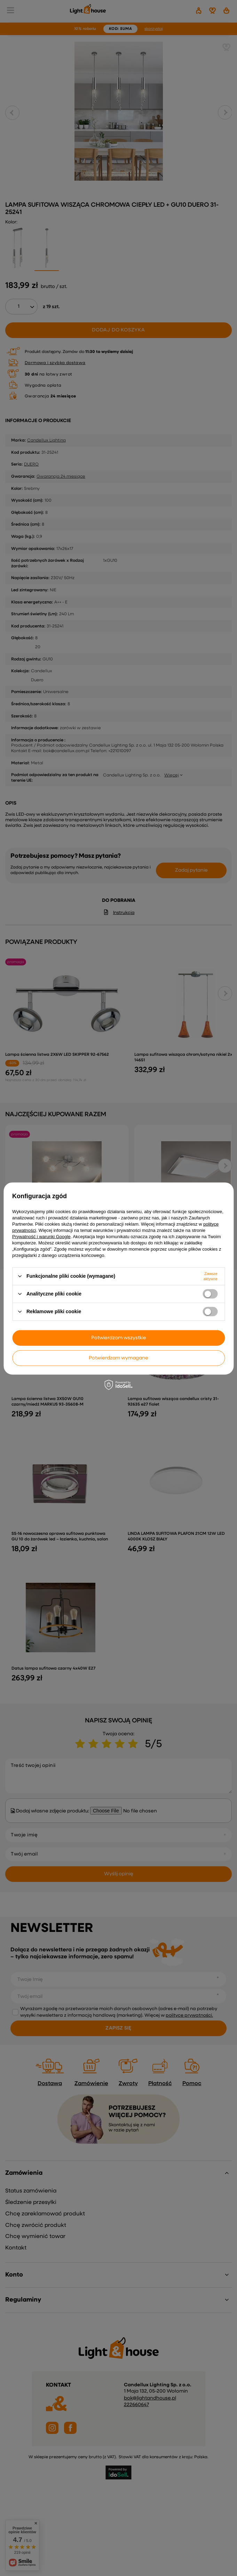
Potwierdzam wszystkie (118, 1337)
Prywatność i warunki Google (41, 1236)
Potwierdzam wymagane (118, 1358)
